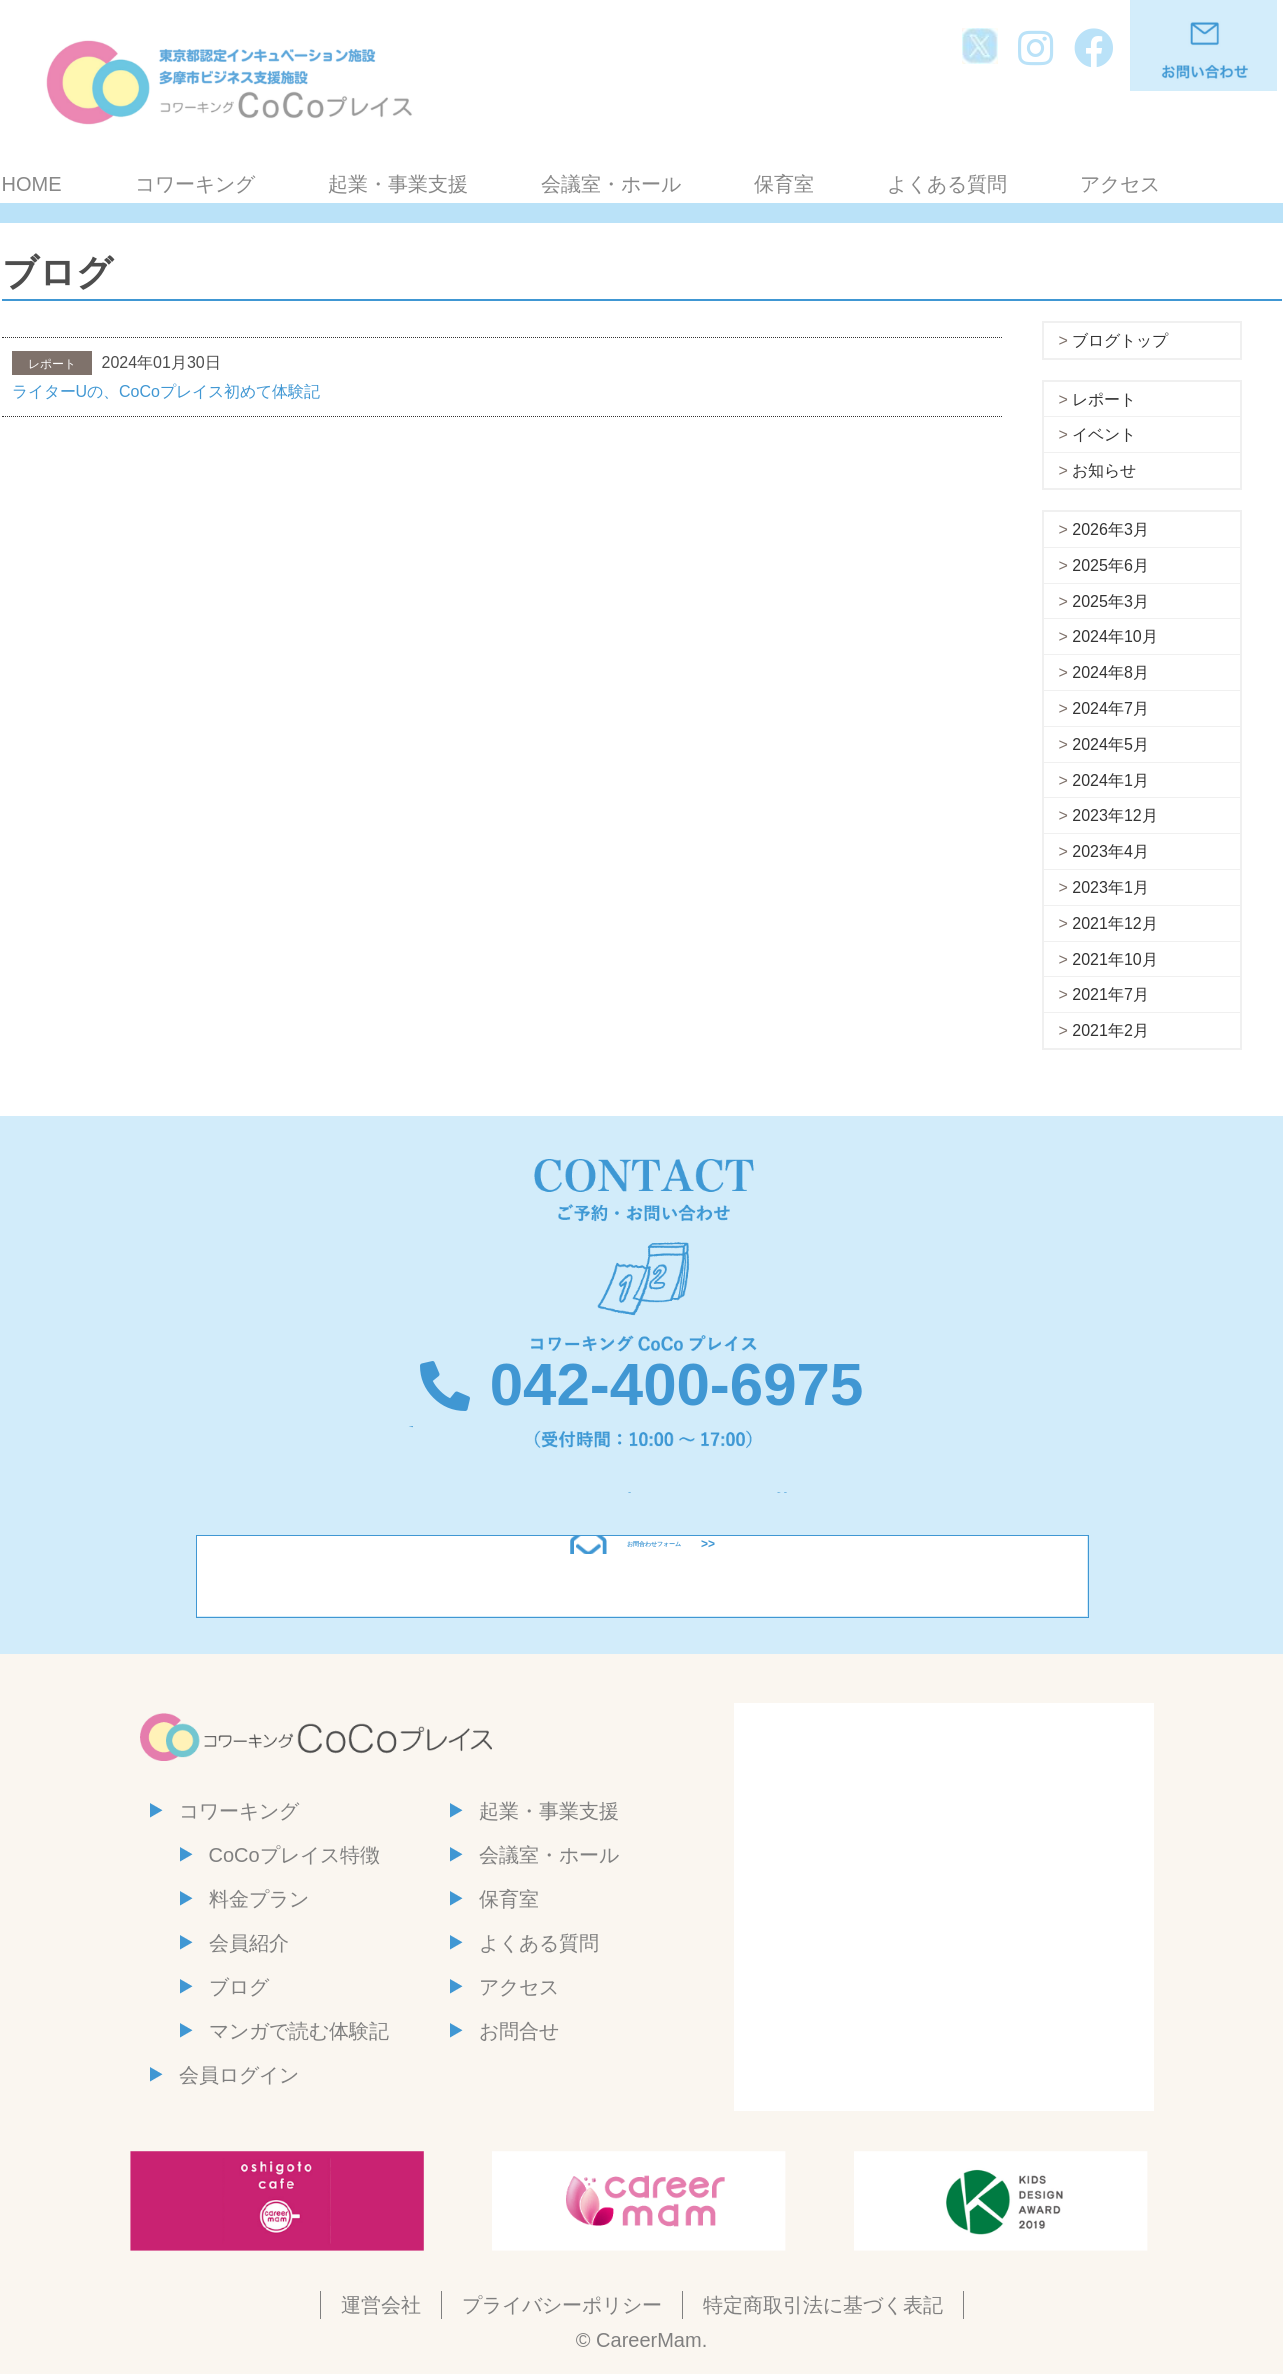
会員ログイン (239, 2075)
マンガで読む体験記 (299, 2031)
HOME (32, 184)
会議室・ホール (611, 184)
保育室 (784, 184)
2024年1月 (1110, 780)
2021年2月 (1110, 1030)
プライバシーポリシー (562, 2305)
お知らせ (1104, 470)
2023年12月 (1114, 815)
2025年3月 (1110, 601)
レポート (1104, 399)
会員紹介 (249, 1943)
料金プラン (259, 1899)
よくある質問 (947, 184)
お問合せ (519, 2031)
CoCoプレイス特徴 (294, 1855)
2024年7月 (1110, 708)
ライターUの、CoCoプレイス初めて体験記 (166, 391)
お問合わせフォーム (654, 1576)
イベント (1104, 434)
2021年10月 (1114, 959)
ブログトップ (1120, 340)
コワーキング (195, 184)
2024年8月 (1110, 672)
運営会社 (381, 2305)
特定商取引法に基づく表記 (823, 2305)
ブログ (239, 1987)
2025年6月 (1110, 565)
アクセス (1120, 184)
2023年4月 (1110, 851)
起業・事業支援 (398, 184)
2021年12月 (1114, 923)
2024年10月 (1114, 636)
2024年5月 (1110, 744)
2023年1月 (1110, 887)
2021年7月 (1110, 994)
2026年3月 (1110, 529)
